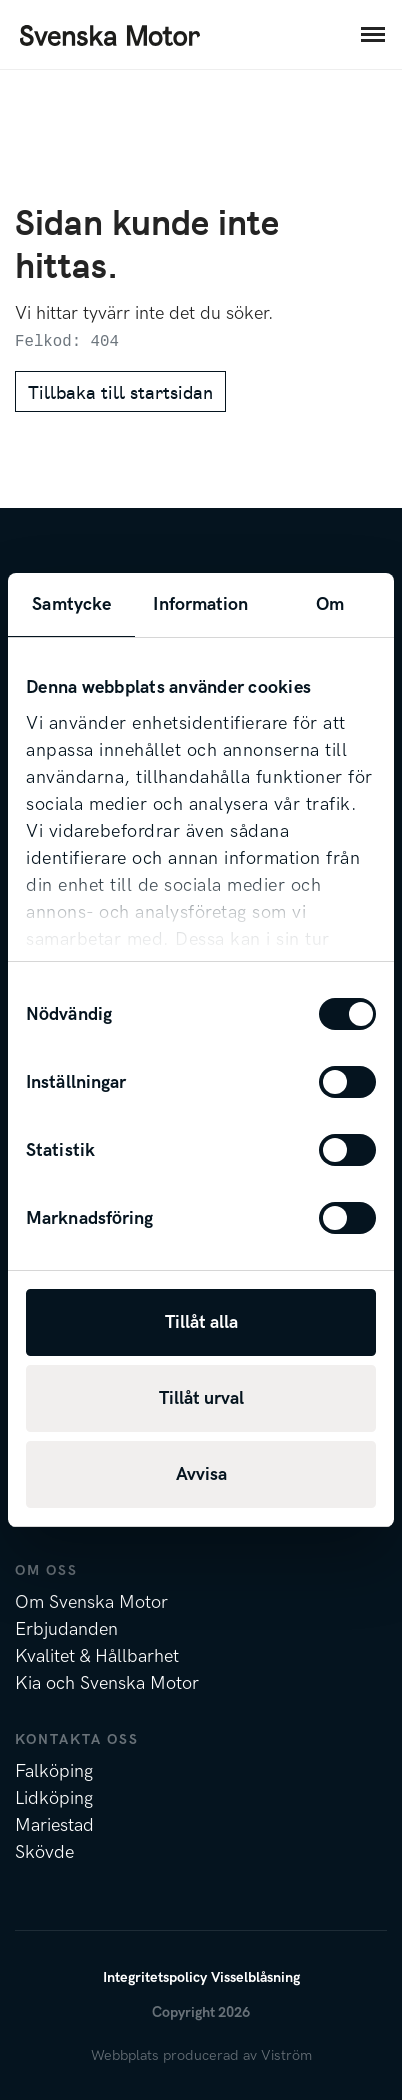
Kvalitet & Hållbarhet (97, 1656)
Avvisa (201, 1474)
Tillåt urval (201, 1398)
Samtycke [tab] (71, 604)
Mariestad (54, 1825)
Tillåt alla (201, 1322)
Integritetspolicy (155, 1977)
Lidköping (54, 1798)
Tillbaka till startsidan (120, 391)
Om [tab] (330, 604)
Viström (286, 2055)
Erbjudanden (66, 1629)
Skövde (44, 1852)
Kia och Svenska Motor (107, 1683)
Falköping (54, 1771)
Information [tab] (200, 604)
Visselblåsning (255, 1977)
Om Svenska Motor (91, 1602)
